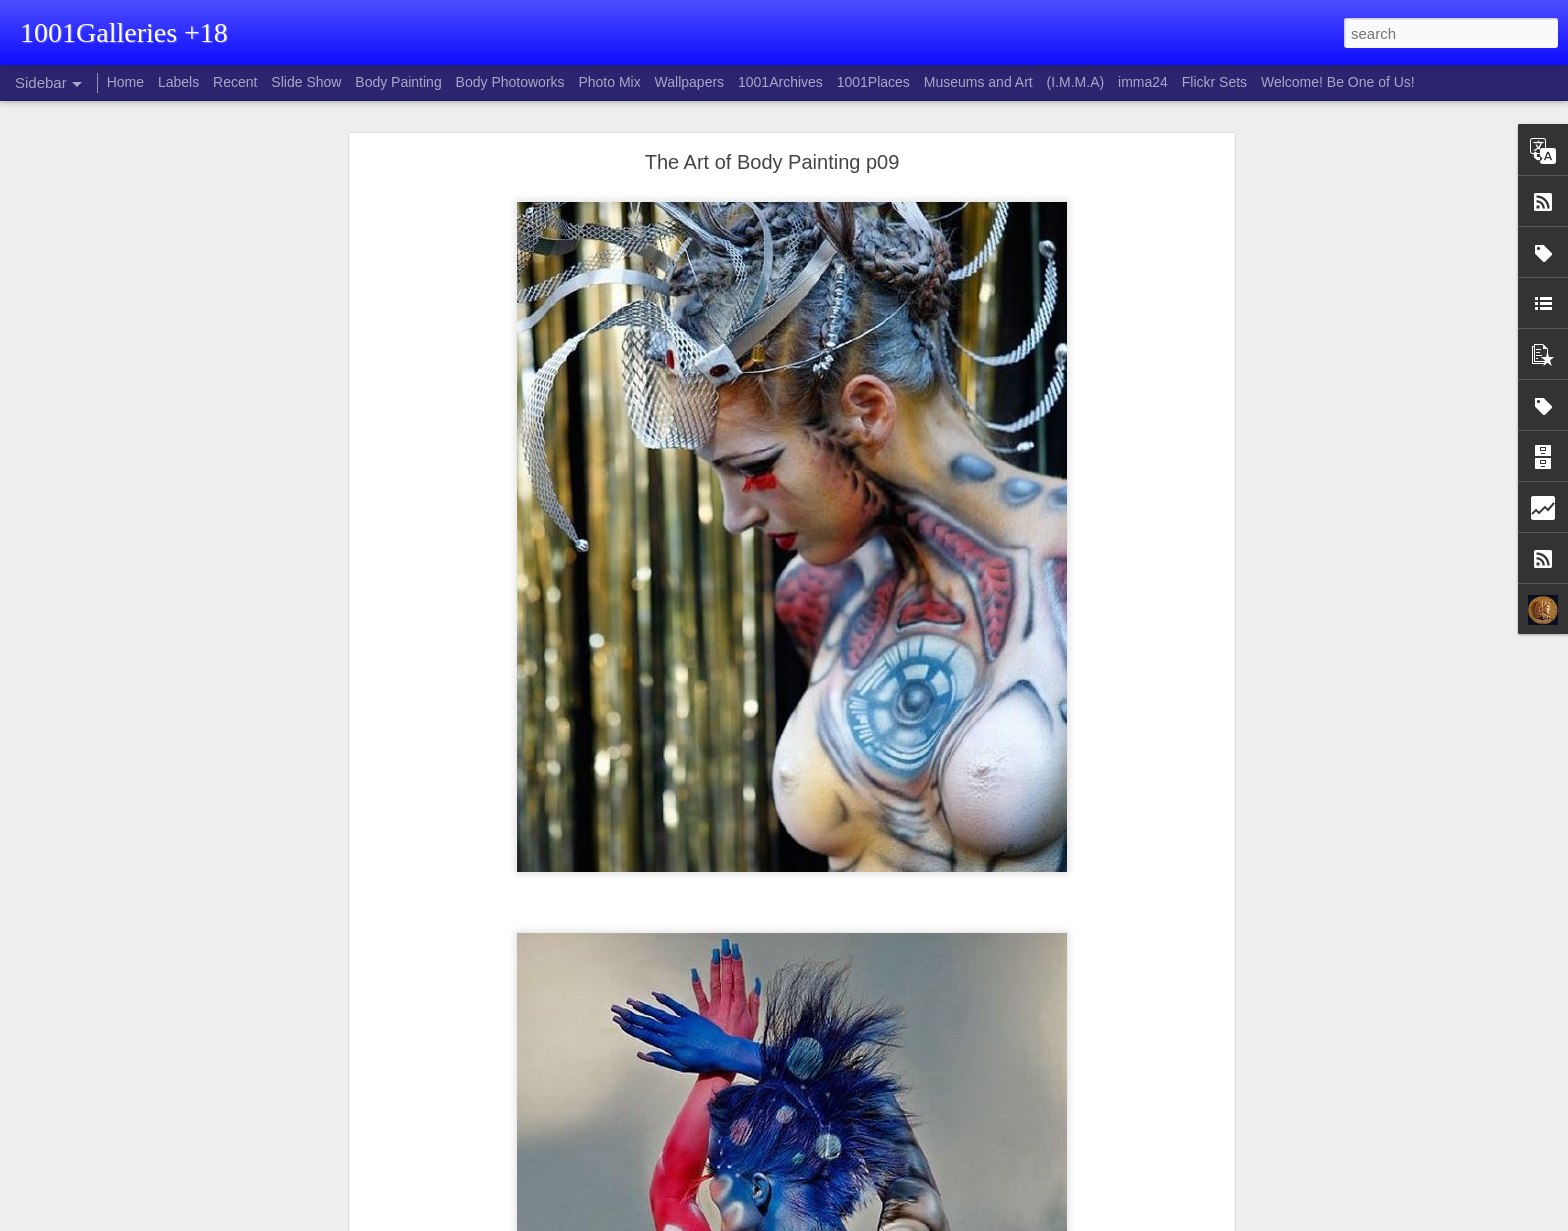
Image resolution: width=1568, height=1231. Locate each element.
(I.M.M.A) (1076, 82)
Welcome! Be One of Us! (1338, 82)
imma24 (1143, 82)
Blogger (825, 1220)
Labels (178, 82)
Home (125, 82)
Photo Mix (609, 82)
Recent (235, 82)
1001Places (873, 82)
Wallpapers (690, 82)
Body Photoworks (510, 82)
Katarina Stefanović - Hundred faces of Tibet (166, 1202)
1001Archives (780, 82)
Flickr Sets (1214, 82)
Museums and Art (978, 82)
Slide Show (306, 82)
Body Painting (398, 82)
